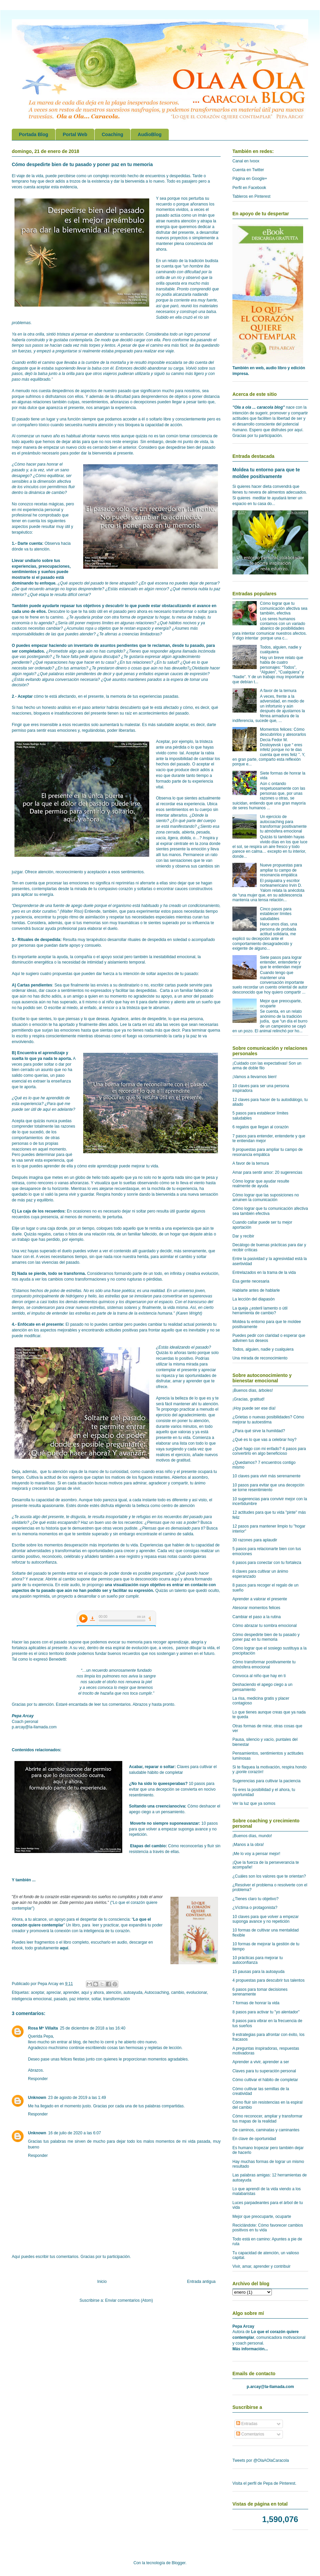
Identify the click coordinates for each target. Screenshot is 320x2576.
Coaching (112, 134)
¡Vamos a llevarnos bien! (254, 1076)
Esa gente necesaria (250, 1281)
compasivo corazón (115, 888)
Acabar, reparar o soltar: (152, 1766)
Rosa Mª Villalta (43, 2028)
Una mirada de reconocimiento (259, 1358)
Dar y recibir (243, 1236)
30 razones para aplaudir (254, 1540)
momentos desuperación (66, 1545)
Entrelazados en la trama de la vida (264, 1272)
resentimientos (95, 402)
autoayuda (133, 1992)
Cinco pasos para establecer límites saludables (275, 914)
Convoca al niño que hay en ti (259, 1675)
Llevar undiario (26, 560)
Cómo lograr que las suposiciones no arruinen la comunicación (265, 1197)
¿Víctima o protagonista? (254, 1907)
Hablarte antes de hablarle (256, 1290)
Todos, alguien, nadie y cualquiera (262, 1349)
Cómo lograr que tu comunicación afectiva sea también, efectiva (284, 608)
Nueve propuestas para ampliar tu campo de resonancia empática (281, 870)
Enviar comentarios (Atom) (129, 2300)
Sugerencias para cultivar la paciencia (266, 1781)
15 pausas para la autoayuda (258, 1971)
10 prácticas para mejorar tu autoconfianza (257, 1960)
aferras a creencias (122, 634)
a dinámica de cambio (45, 492)
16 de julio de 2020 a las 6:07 (74, 2133)
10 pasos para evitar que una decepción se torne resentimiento (268, 1487)
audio (75, 1584)
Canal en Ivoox (245, 161)
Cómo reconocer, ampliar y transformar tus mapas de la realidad (267, 2118)
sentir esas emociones (56, 730)
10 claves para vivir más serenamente (266, 1476)
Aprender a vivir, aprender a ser (260, 2062)
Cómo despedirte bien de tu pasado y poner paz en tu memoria (265, 1637)
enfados (146, 673)
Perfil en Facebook (249, 187)
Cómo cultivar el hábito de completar (265, 2079)
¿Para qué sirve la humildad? (258, 1430)
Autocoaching (157, 1992)
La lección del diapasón (253, 1299)
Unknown (37, 2097)
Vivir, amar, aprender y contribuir (261, 2266)
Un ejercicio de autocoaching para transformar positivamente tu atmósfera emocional (283, 824)
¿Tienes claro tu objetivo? (255, 1898)
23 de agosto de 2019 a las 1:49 (77, 2097)
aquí (64, 1948)
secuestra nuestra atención (89, 424)
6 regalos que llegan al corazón (260, 1127)
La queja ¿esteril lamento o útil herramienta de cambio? (259, 1310)
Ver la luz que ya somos (253, 1803)
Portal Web (75, 134)
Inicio (102, 2281)
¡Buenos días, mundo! (252, 1835)
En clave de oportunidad (254, 2138)
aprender (71, 1992)
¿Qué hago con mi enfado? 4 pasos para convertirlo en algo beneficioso (269, 1451)
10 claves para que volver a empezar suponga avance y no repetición (265, 1919)
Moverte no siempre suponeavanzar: (165, 1823)
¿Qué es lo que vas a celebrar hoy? (264, 1439)
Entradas (246, 2423)
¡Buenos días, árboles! (252, 1390)
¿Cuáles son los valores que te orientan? (269, 1876)
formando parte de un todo (138, 1273)
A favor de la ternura (278, 690)
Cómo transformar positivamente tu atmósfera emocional (263, 1664)
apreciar (53, 1992)
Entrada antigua (201, 2281)
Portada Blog (33, 134)
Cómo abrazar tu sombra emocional (264, 1625)
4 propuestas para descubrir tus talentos (268, 1980)
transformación (116, 1999)
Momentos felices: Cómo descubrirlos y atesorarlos (283, 731)
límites (108, 623)
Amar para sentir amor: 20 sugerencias (267, 1172)
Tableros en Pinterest (251, 196)
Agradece (119, 1018)
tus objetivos (88, 605)
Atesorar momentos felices (256, 1607)
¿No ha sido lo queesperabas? (159, 1783)
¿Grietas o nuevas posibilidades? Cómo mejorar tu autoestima (268, 1419)
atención (113, 1992)
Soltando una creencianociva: (158, 1806)
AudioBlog (150, 134)
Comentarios (250, 2434)
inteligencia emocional (32, 1999)
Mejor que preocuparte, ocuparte (261, 2216)
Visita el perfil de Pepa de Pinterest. (264, 2483)
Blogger (179, 2563)
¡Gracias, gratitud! (248, 1399)
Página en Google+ (249, 178)
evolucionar (196, 1992)
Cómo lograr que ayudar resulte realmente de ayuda (260, 1183)
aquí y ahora (92, 1992)
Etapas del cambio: (148, 1846)
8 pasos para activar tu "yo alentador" (265, 2012)
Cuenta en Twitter (248, 169)
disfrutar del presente (175, 232)
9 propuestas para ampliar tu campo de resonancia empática (267, 1152)
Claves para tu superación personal (264, 2071)
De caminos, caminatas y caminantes (265, 2130)
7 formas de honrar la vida (255, 2003)
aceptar (37, 1992)
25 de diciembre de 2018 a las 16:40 (92, 2028)
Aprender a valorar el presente (259, 1599)
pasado (60, 1999)
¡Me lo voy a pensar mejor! (256, 1853)
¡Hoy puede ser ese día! (254, 1408)
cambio (177, 1992)
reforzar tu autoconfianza (34, 1562)
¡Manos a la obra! (248, 1844)
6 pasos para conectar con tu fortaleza (266, 1562)
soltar (96, 1999)
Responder (38, 2078)
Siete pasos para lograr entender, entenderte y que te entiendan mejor (281, 962)
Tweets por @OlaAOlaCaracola (260, 2460)
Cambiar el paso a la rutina (256, 1616)
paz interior (79, 1999)
